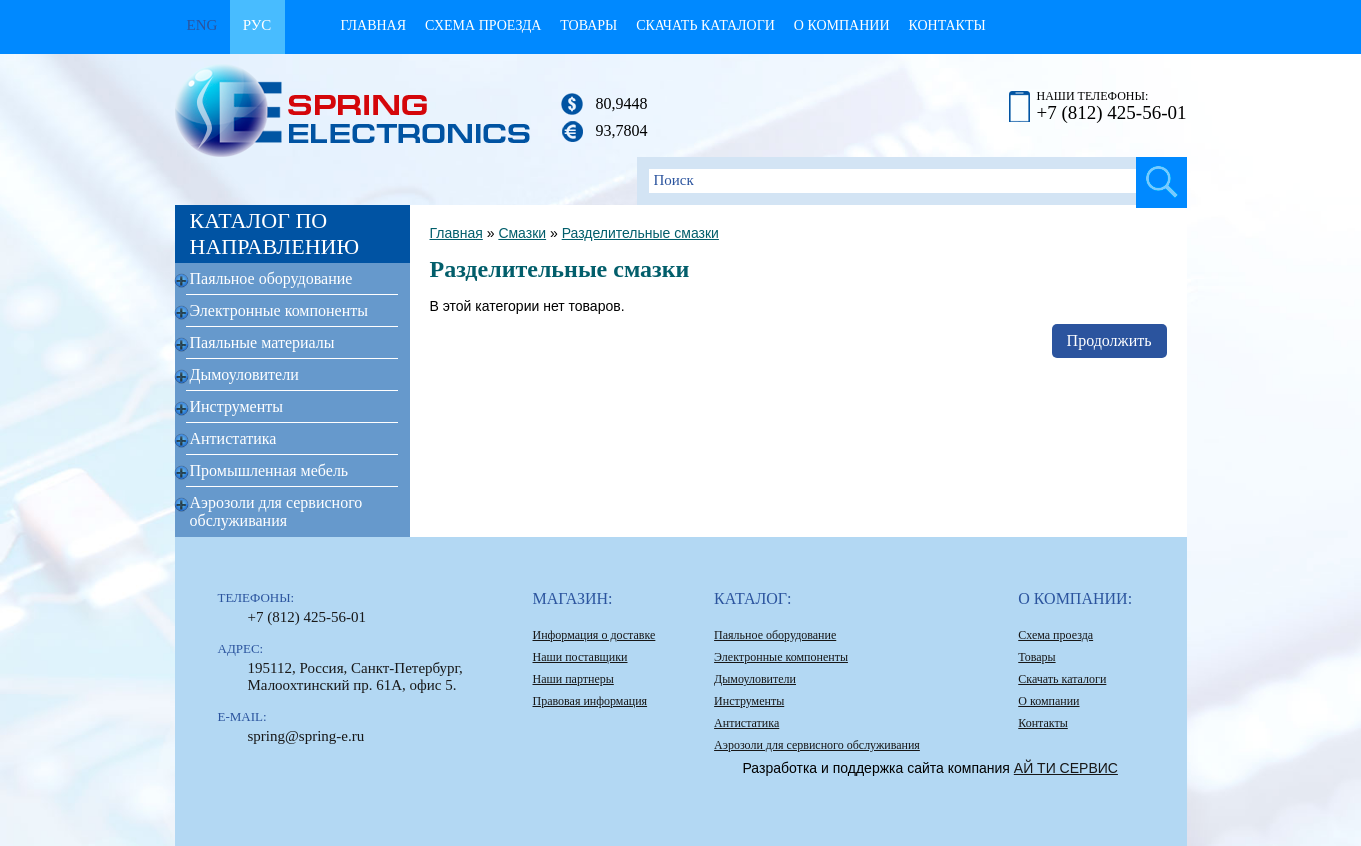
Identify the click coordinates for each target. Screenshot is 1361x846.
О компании (842, 25)
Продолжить (1109, 340)
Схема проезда (483, 25)
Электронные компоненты (279, 310)
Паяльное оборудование (271, 278)
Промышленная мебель (269, 470)
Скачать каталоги (705, 25)
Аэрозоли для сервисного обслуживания (276, 511)
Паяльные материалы (262, 342)
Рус (257, 25)
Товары (588, 25)
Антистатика (233, 438)
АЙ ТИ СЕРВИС (1066, 768)
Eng (202, 25)
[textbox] (912, 181)
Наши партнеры (573, 679)
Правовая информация (590, 701)
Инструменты (237, 406)
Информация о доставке (594, 635)
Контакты (946, 25)
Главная (374, 25)
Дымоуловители (244, 374)
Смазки (522, 233)
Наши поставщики (580, 657)
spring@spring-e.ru (306, 736)
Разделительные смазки (640, 233)
